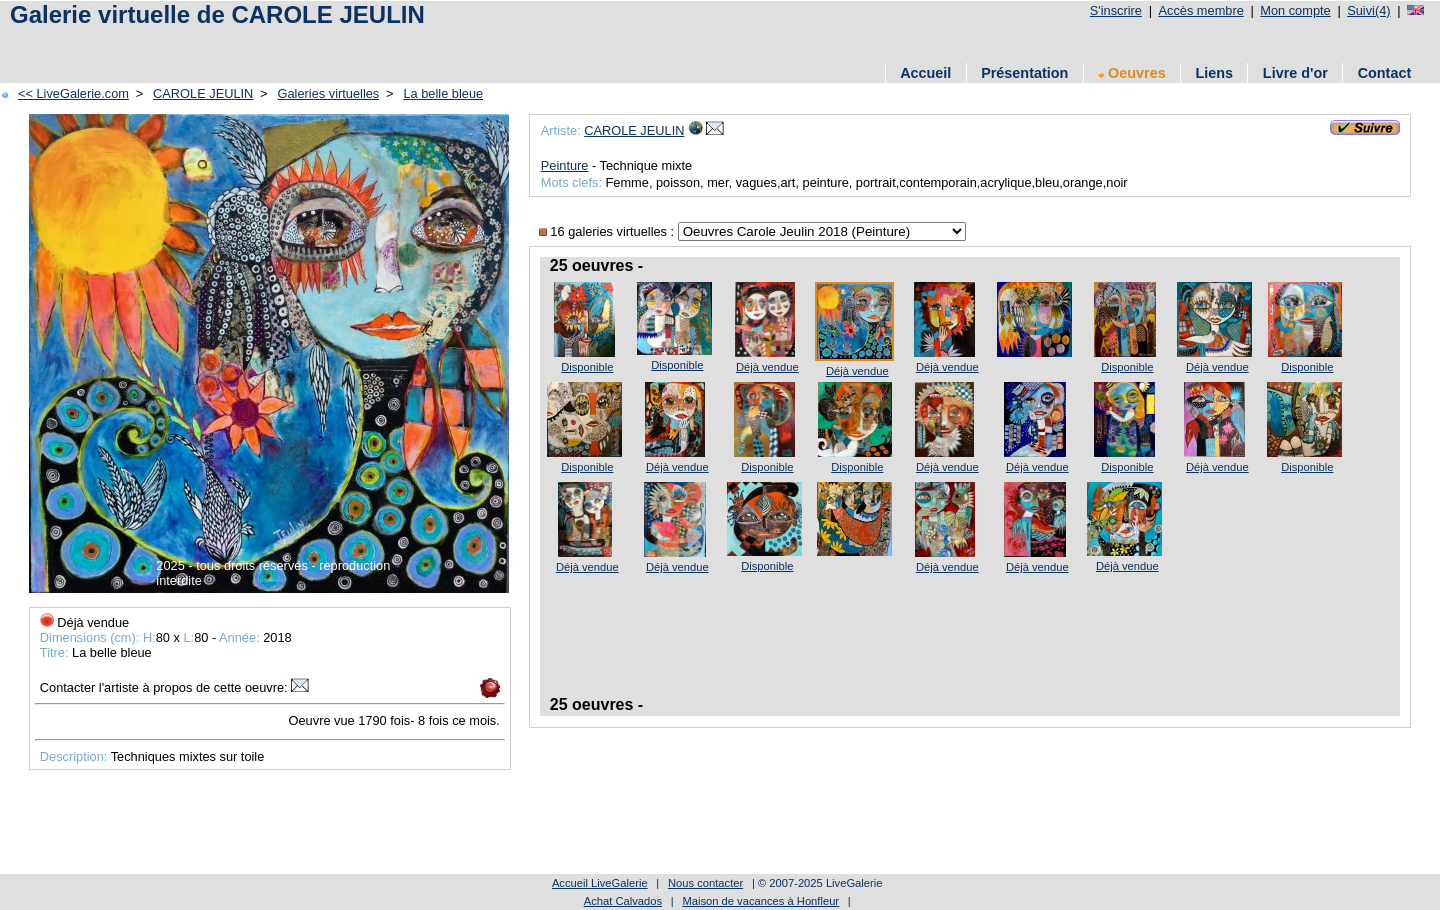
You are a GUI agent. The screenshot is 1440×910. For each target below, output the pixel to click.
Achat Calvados (623, 901)
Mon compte (1295, 10)
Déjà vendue (767, 367)
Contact (1385, 73)
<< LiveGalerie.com (73, 93)
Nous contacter (705, 883)
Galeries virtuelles (329, 93)
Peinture (565, 165)
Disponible (587, 367)
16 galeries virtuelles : (608, 231)
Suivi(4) (1368, 10)
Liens (1214, 73)
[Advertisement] (369, 42)
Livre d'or (1295, 73)
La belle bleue (443, 93)
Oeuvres (1132, 73)
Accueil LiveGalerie (600, 883)
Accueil (925, 73)
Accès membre (1200, 10)
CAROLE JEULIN (203, 93)
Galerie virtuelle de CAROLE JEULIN (217, 14)
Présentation (1024, 73)
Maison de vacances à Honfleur (760, 901)
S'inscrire (1116, 10)
